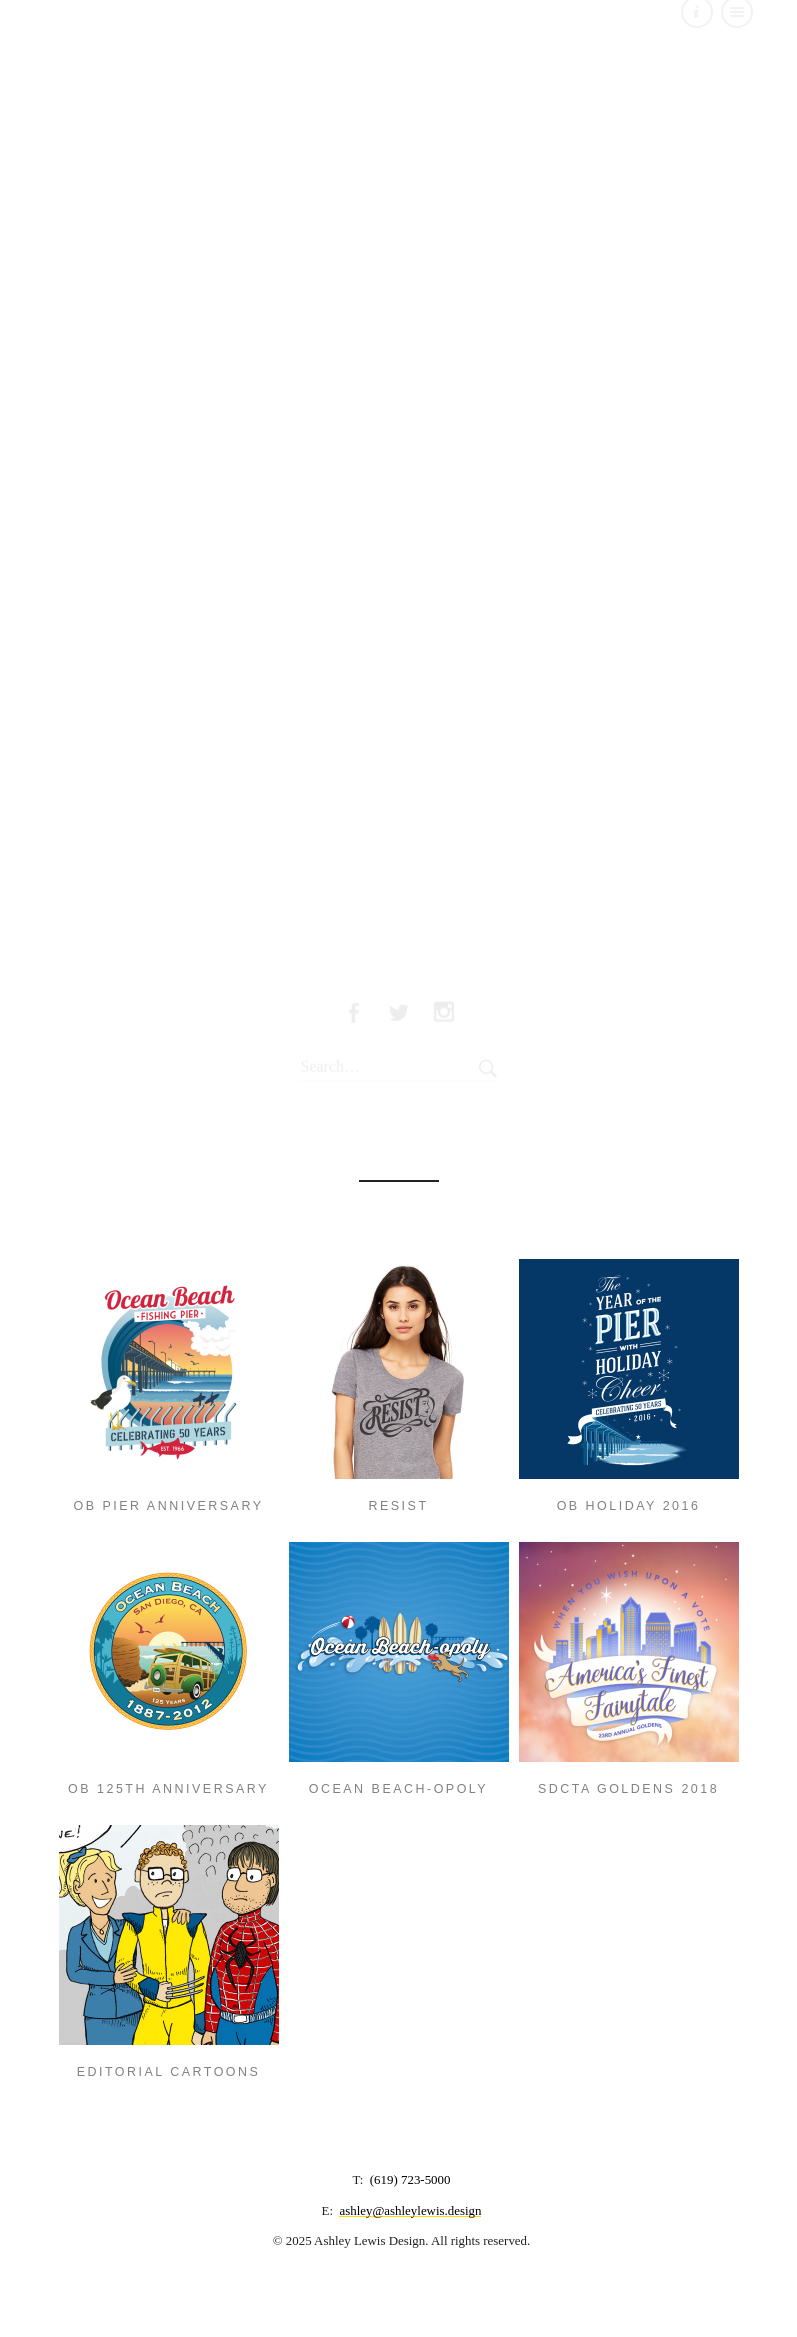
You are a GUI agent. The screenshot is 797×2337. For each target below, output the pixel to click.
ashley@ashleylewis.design (410, 2210)
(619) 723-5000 (410, 2179)
